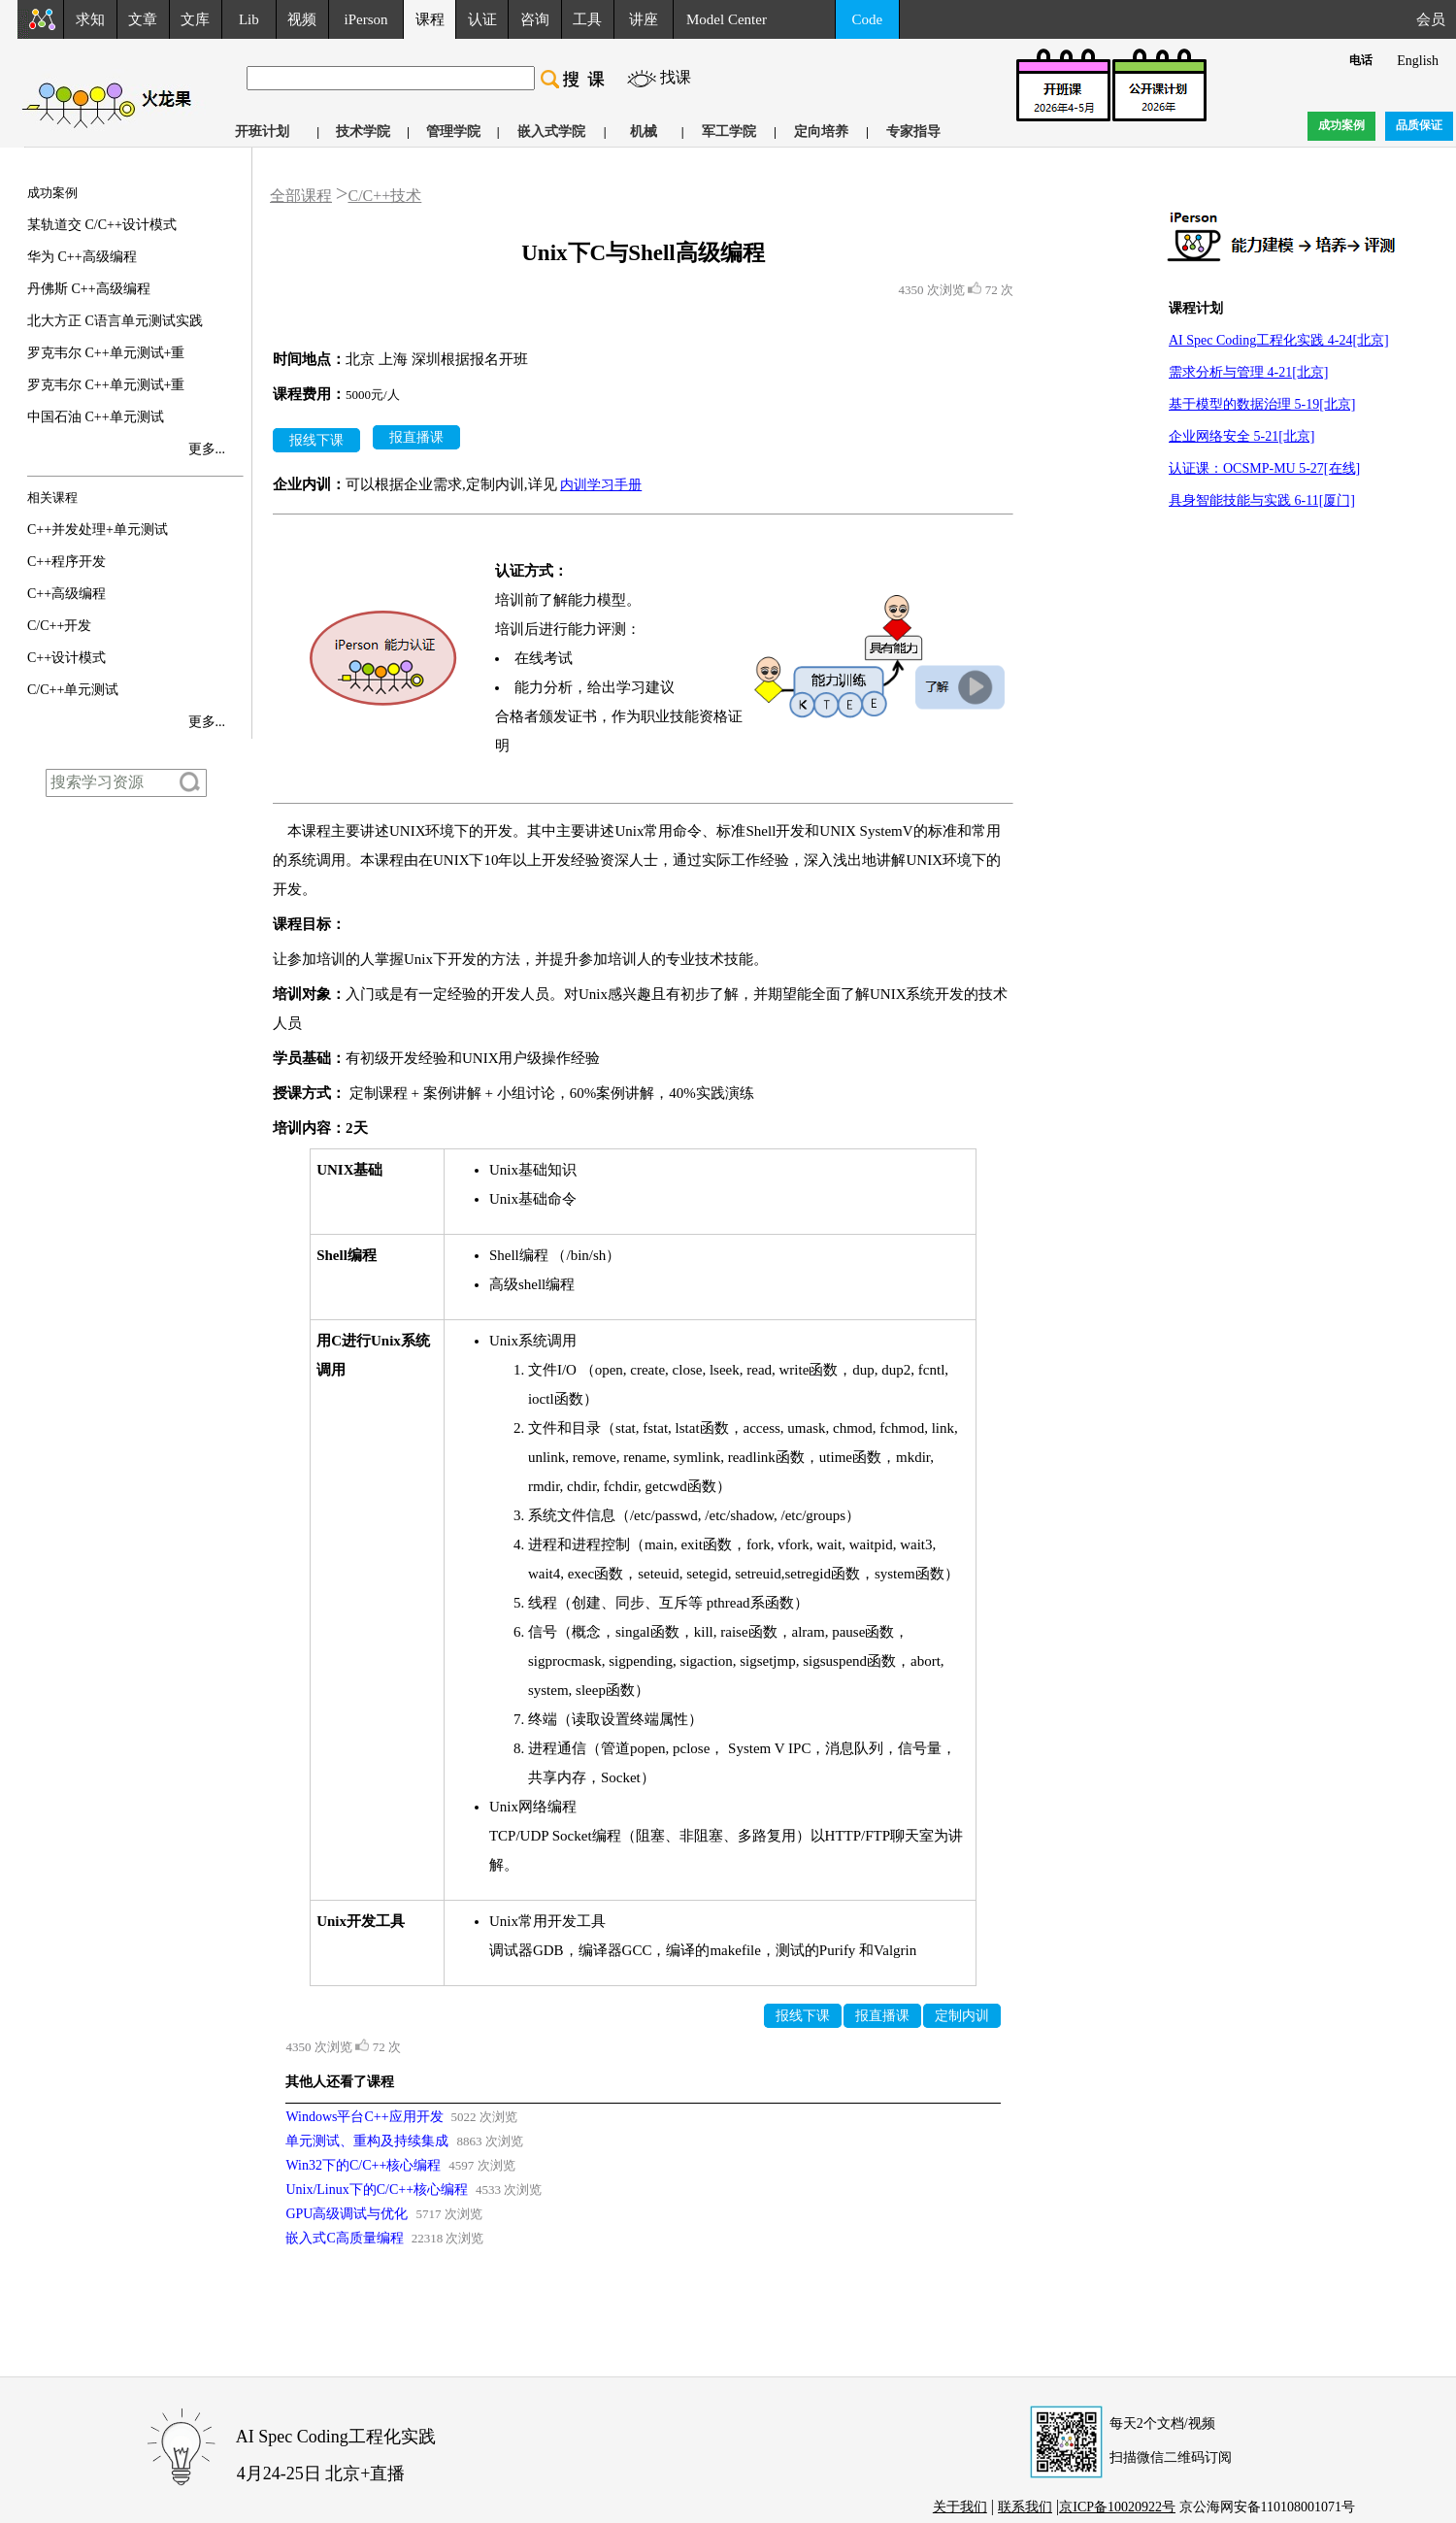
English (1418, 60)
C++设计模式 (66, 657)
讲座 (643, 19)
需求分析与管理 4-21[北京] (1249, 372)
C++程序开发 (66, 561)
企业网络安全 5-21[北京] (1242, 436)
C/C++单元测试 (72, 689)
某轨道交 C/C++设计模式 (102, 224)
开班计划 (262, 131)
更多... (207, 449)
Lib (249, 19)
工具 (587, 19)
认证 (482, 19)
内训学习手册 (601, 485)
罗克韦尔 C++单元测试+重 (106, 353)
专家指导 (913, 131)
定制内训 (962, 2015)
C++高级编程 (66, 593)
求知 (90, 19)
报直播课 (416, 437)
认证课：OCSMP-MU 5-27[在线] (1264, 468)
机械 (643, 131)
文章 (142, 19)
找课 (675, 77)
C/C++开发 (59, 625)
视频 (301, 19)
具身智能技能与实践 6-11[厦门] (1262, 500)
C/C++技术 (384, 195)
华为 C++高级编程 (82, 256)
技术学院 (363, 131)
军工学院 (729, 131)
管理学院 (453, 131)
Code (867, 19)
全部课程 (301, 195)
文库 (195, 19)
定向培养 (821, 131)
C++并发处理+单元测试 (97, 529)
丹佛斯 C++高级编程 (88, 289)
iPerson (366, 19)
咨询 (534, 19)
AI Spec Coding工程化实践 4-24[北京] (1279, 340)
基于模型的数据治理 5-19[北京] (1262, 404)
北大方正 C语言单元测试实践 (115, 321)
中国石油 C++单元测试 (95, 417)
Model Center (726, 19)
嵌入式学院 (551, 131)
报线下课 (316, 440)
